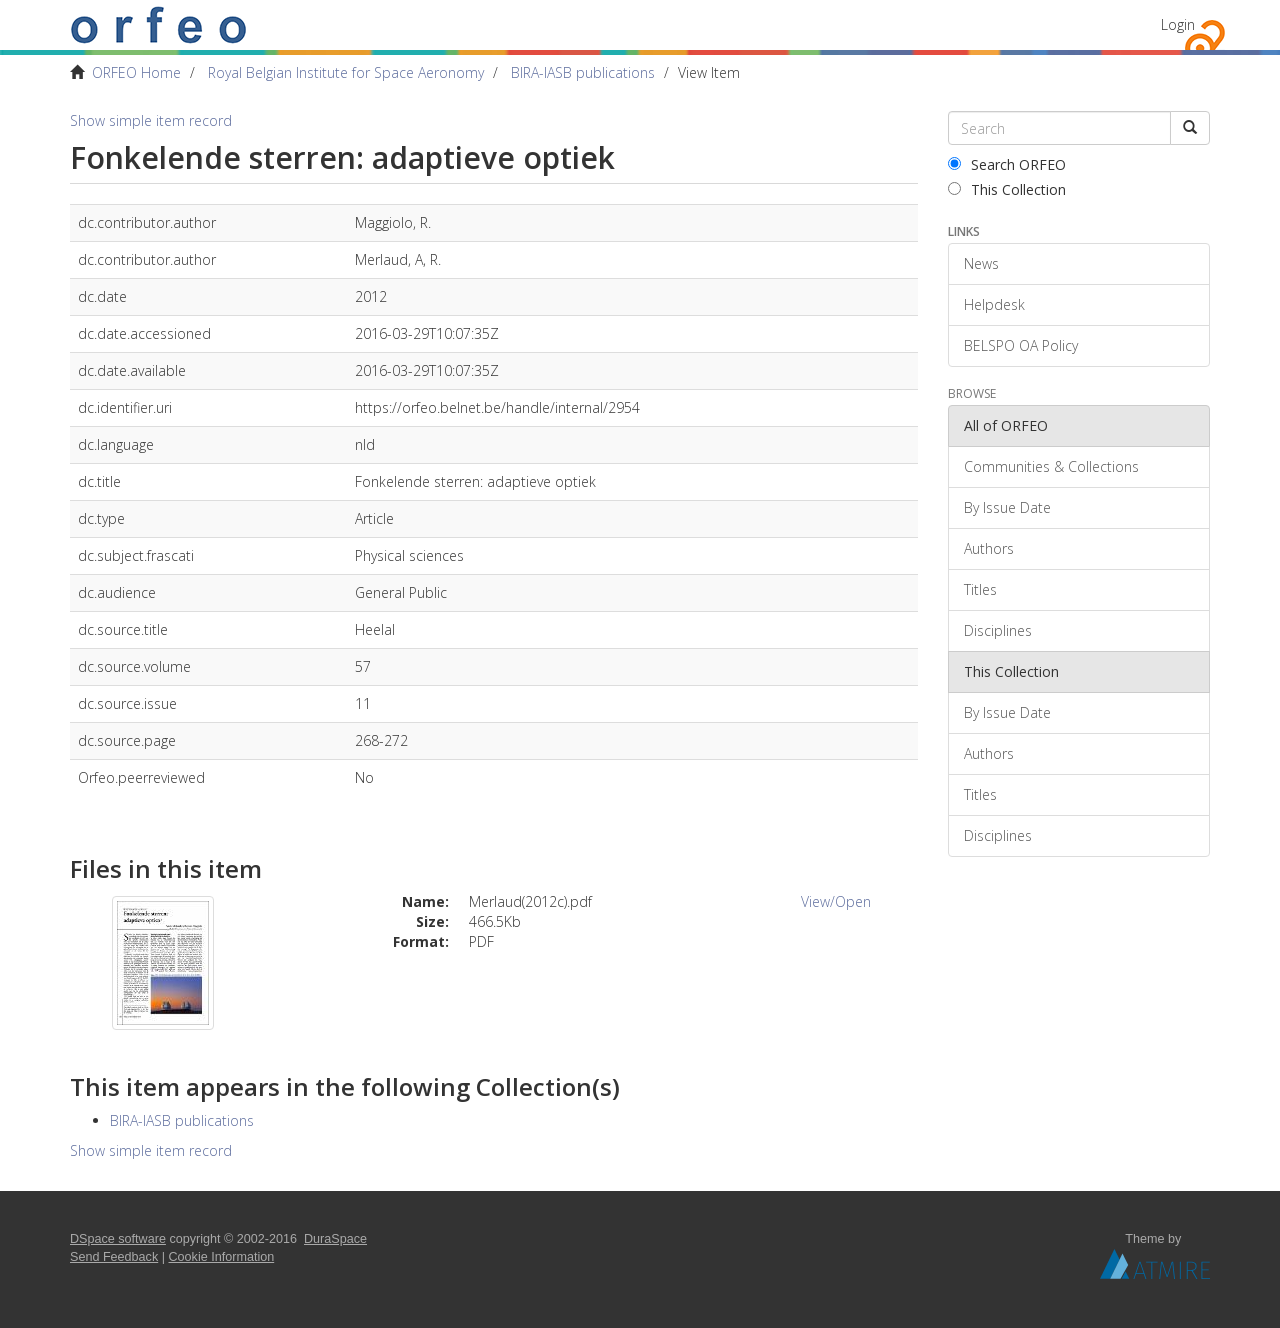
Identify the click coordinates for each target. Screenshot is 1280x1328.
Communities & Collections (1051, 466)
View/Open (836, 901)
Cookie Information (222, 1257)
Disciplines (998, 630)
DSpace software (118, 1239)
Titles (980, 589)
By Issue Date (1007, 507)
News (981, 263)
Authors (989, 548)
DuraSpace (335, 1239)
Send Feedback (114, 1257)
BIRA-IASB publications (583, 72)
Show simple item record (151, 120)
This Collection (1007, 189)
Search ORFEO (1007, 164)
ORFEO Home (136, 72)
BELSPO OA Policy (1021, 345)
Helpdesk (994, 304)
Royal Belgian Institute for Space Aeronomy (346, 72)
